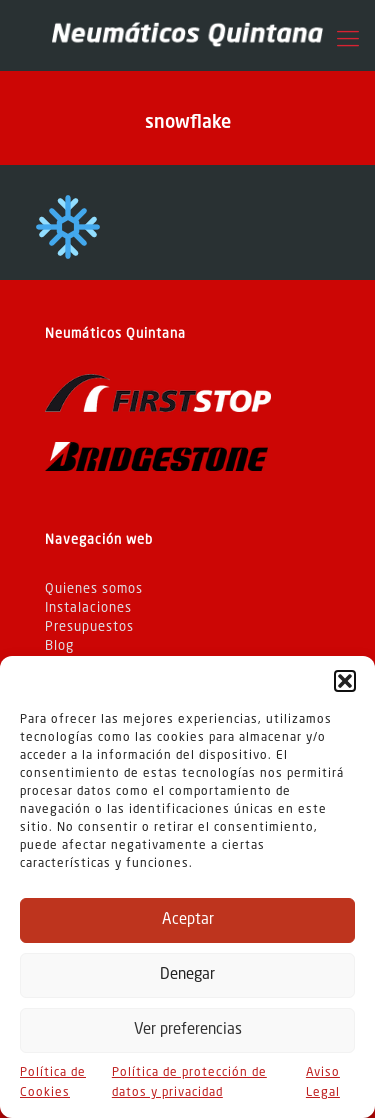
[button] (345, 681)
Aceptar (188, 920)
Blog (59, 646)
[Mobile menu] (348, 40)
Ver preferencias (188, 1030)
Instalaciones (88, 608)
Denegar (187, 975)
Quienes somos (94, 589)
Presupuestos (89, 627)
